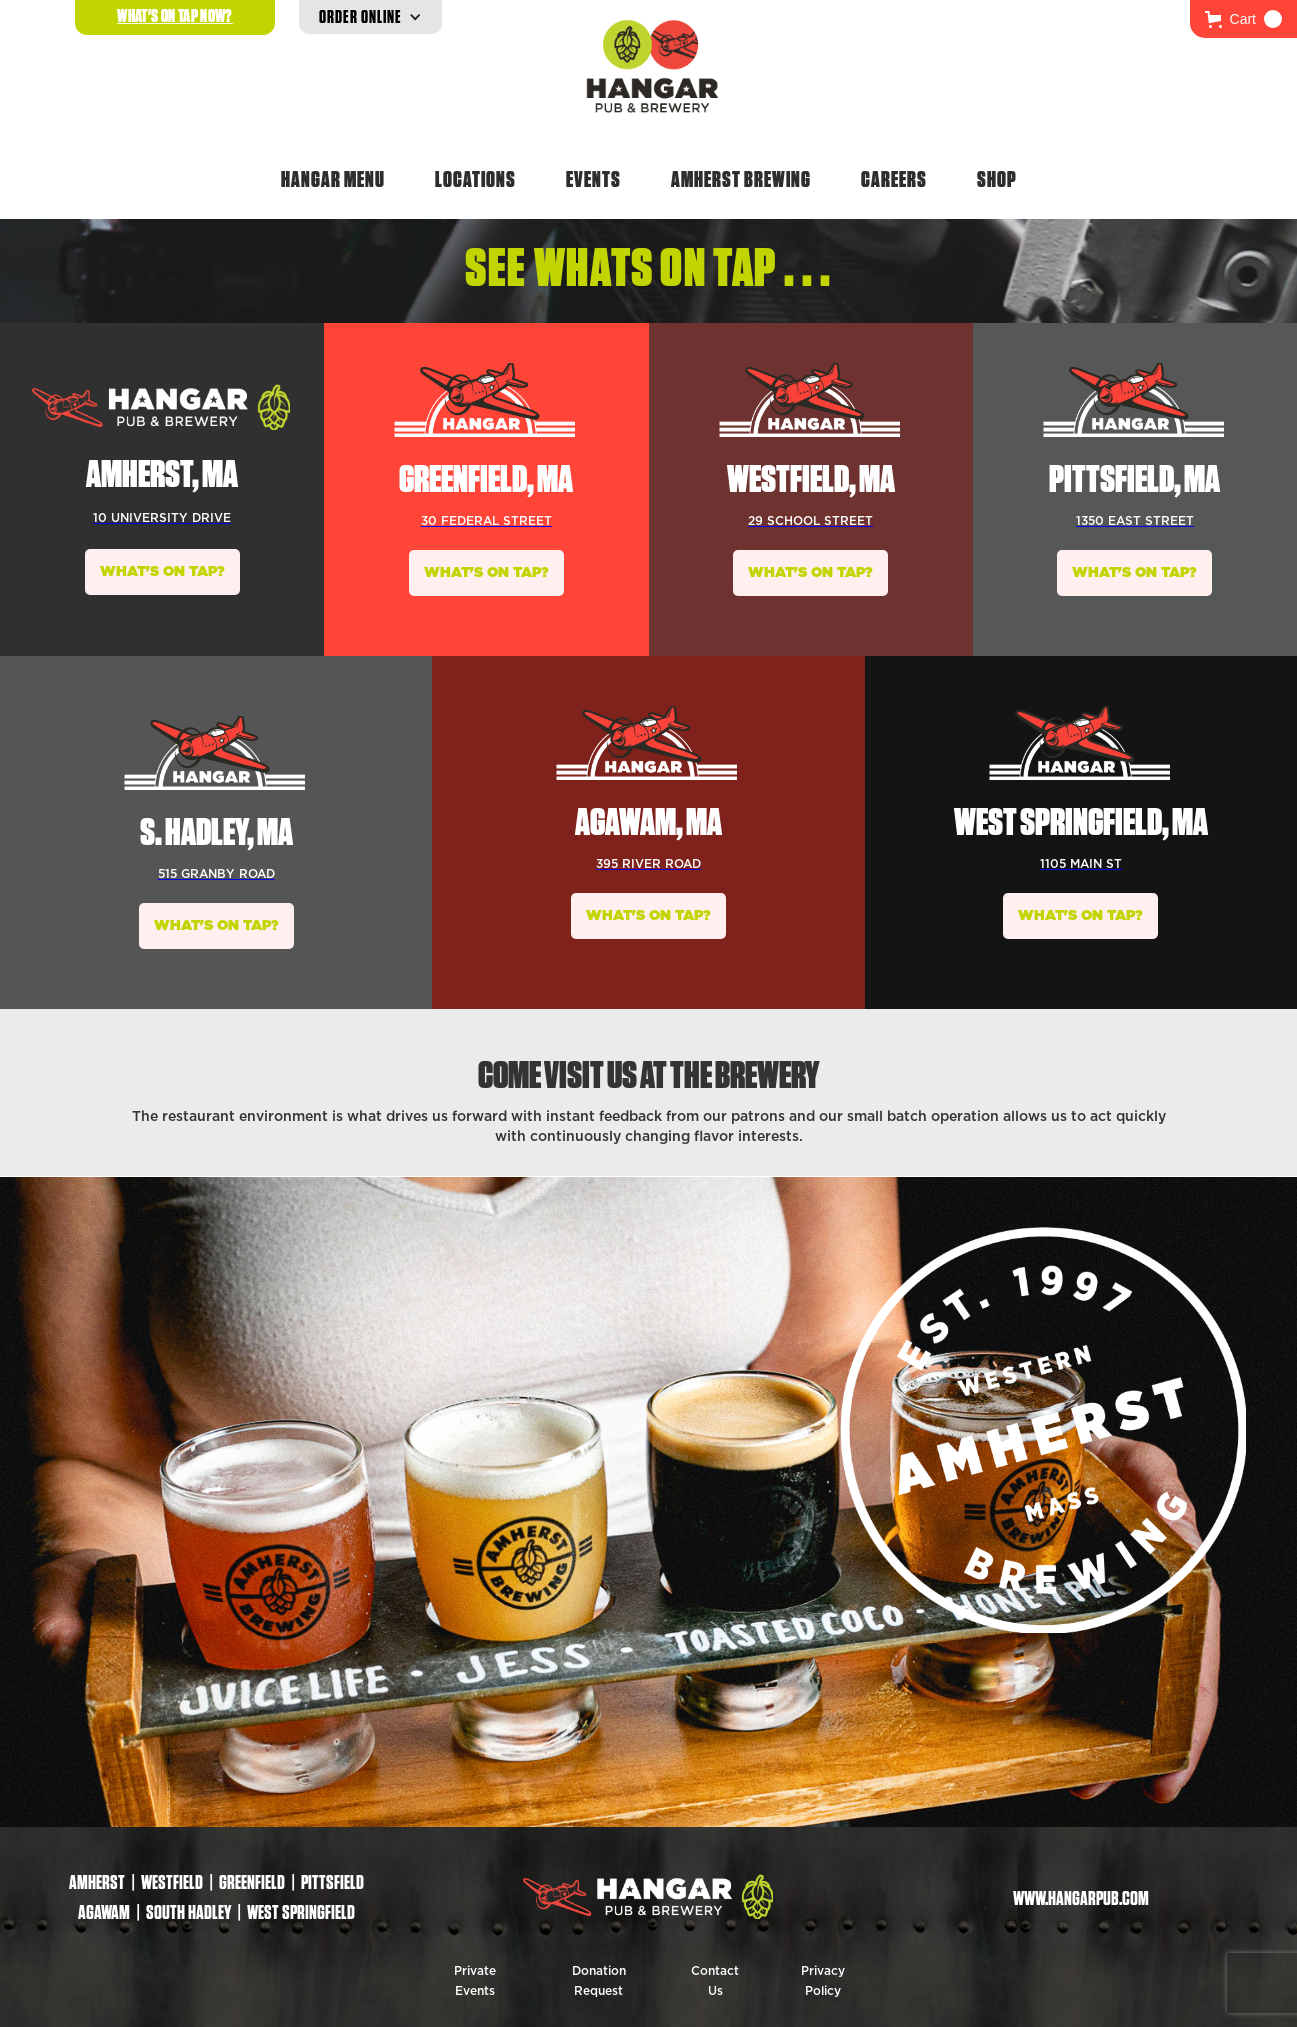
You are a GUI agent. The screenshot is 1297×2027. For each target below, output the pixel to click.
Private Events (475, 1981)
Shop (997, 179)
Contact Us (715, 1981)
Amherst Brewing (741, 179)
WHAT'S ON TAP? (162, 572)
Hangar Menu (333, 179)
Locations (475, 179)
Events (593, 179)
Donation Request (599, 1981)
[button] (1243, 19)
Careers (894, 179)
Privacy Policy (823, 1981)
